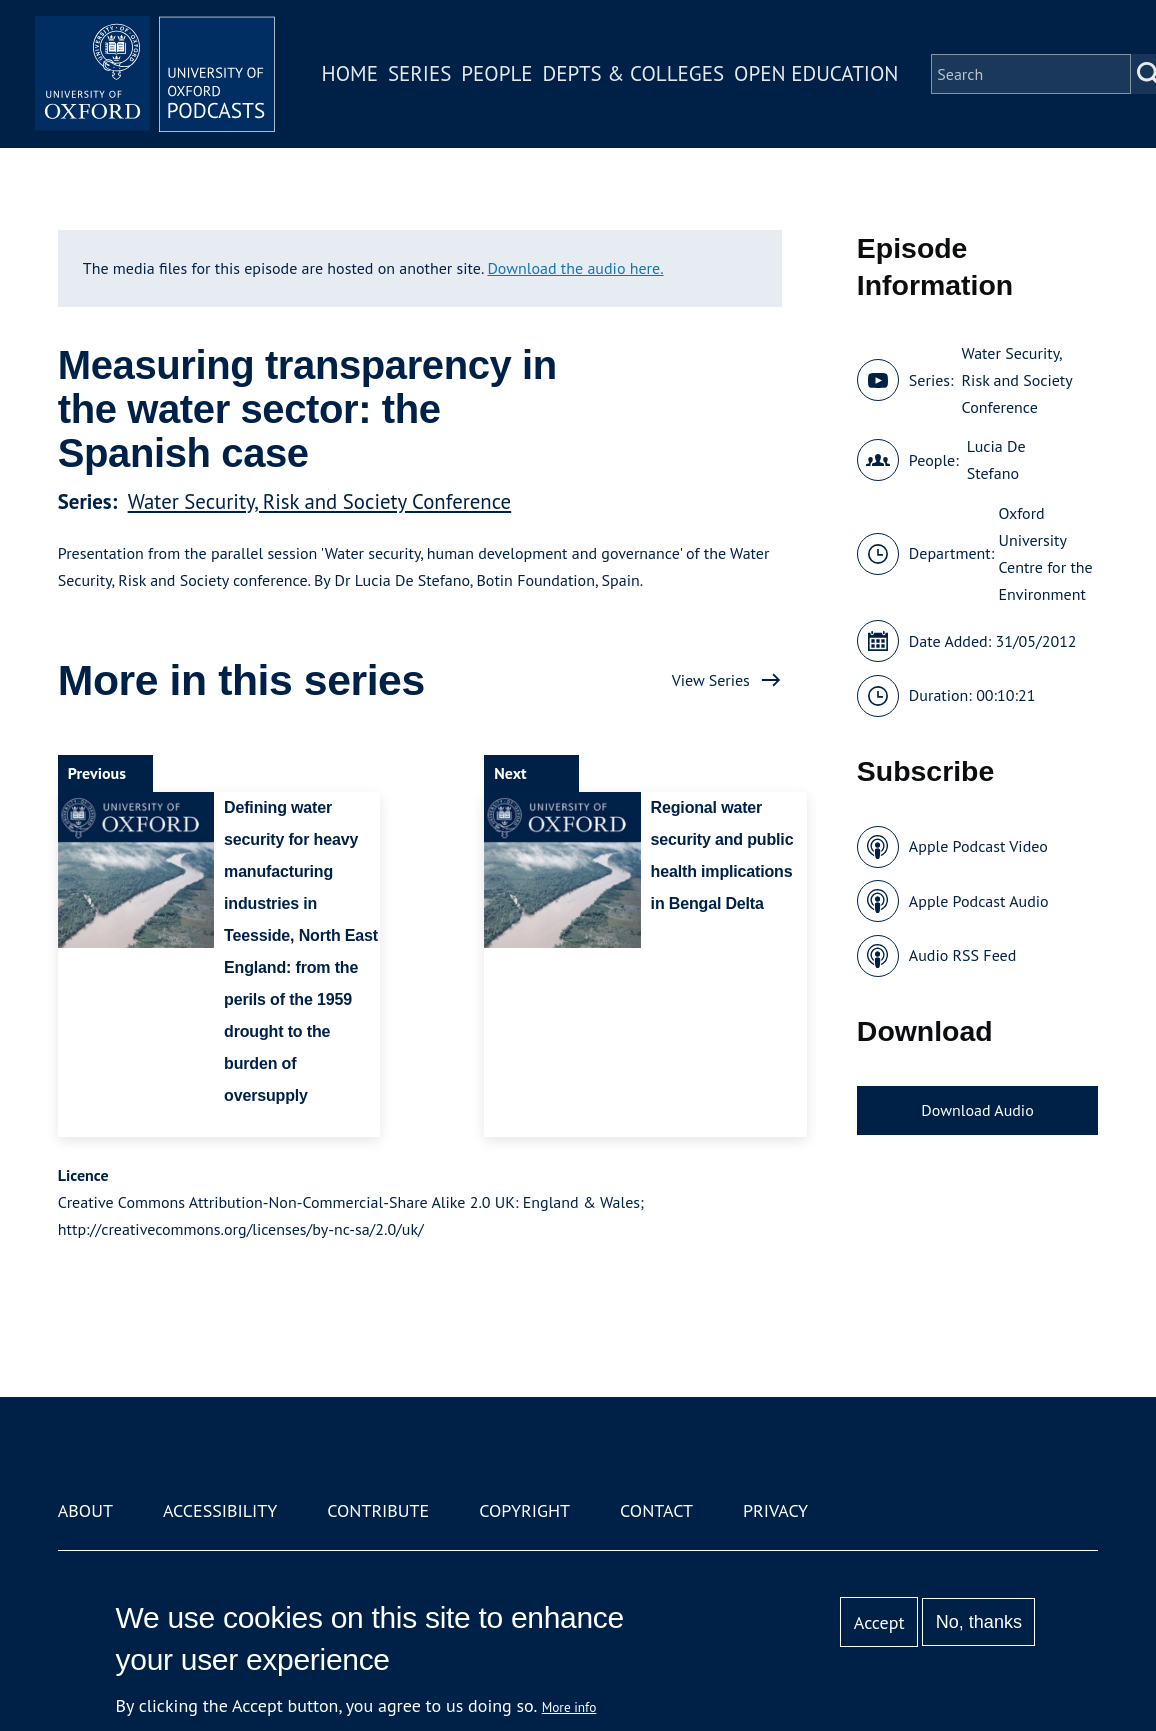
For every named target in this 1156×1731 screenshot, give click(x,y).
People (496, 73)
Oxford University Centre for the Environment (1045, 553)
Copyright (524, 1510)
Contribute (378, 1510)
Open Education (816, 73)
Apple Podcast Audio (979, 901)
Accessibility (220, 1510)
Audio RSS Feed (962, 955)
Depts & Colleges (634, 73)
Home (350, 73)
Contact (656, 1510)
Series (419, 73)
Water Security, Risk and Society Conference (320, 501)
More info (569, 1707)
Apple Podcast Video (978, 846)
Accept (879, 1622)
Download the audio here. (575, 268)
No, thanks (979, 1622)
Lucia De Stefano (996, 459)
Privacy (775, 1510)
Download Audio (977, 1110)
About (85, 1510)
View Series (711, 680)
